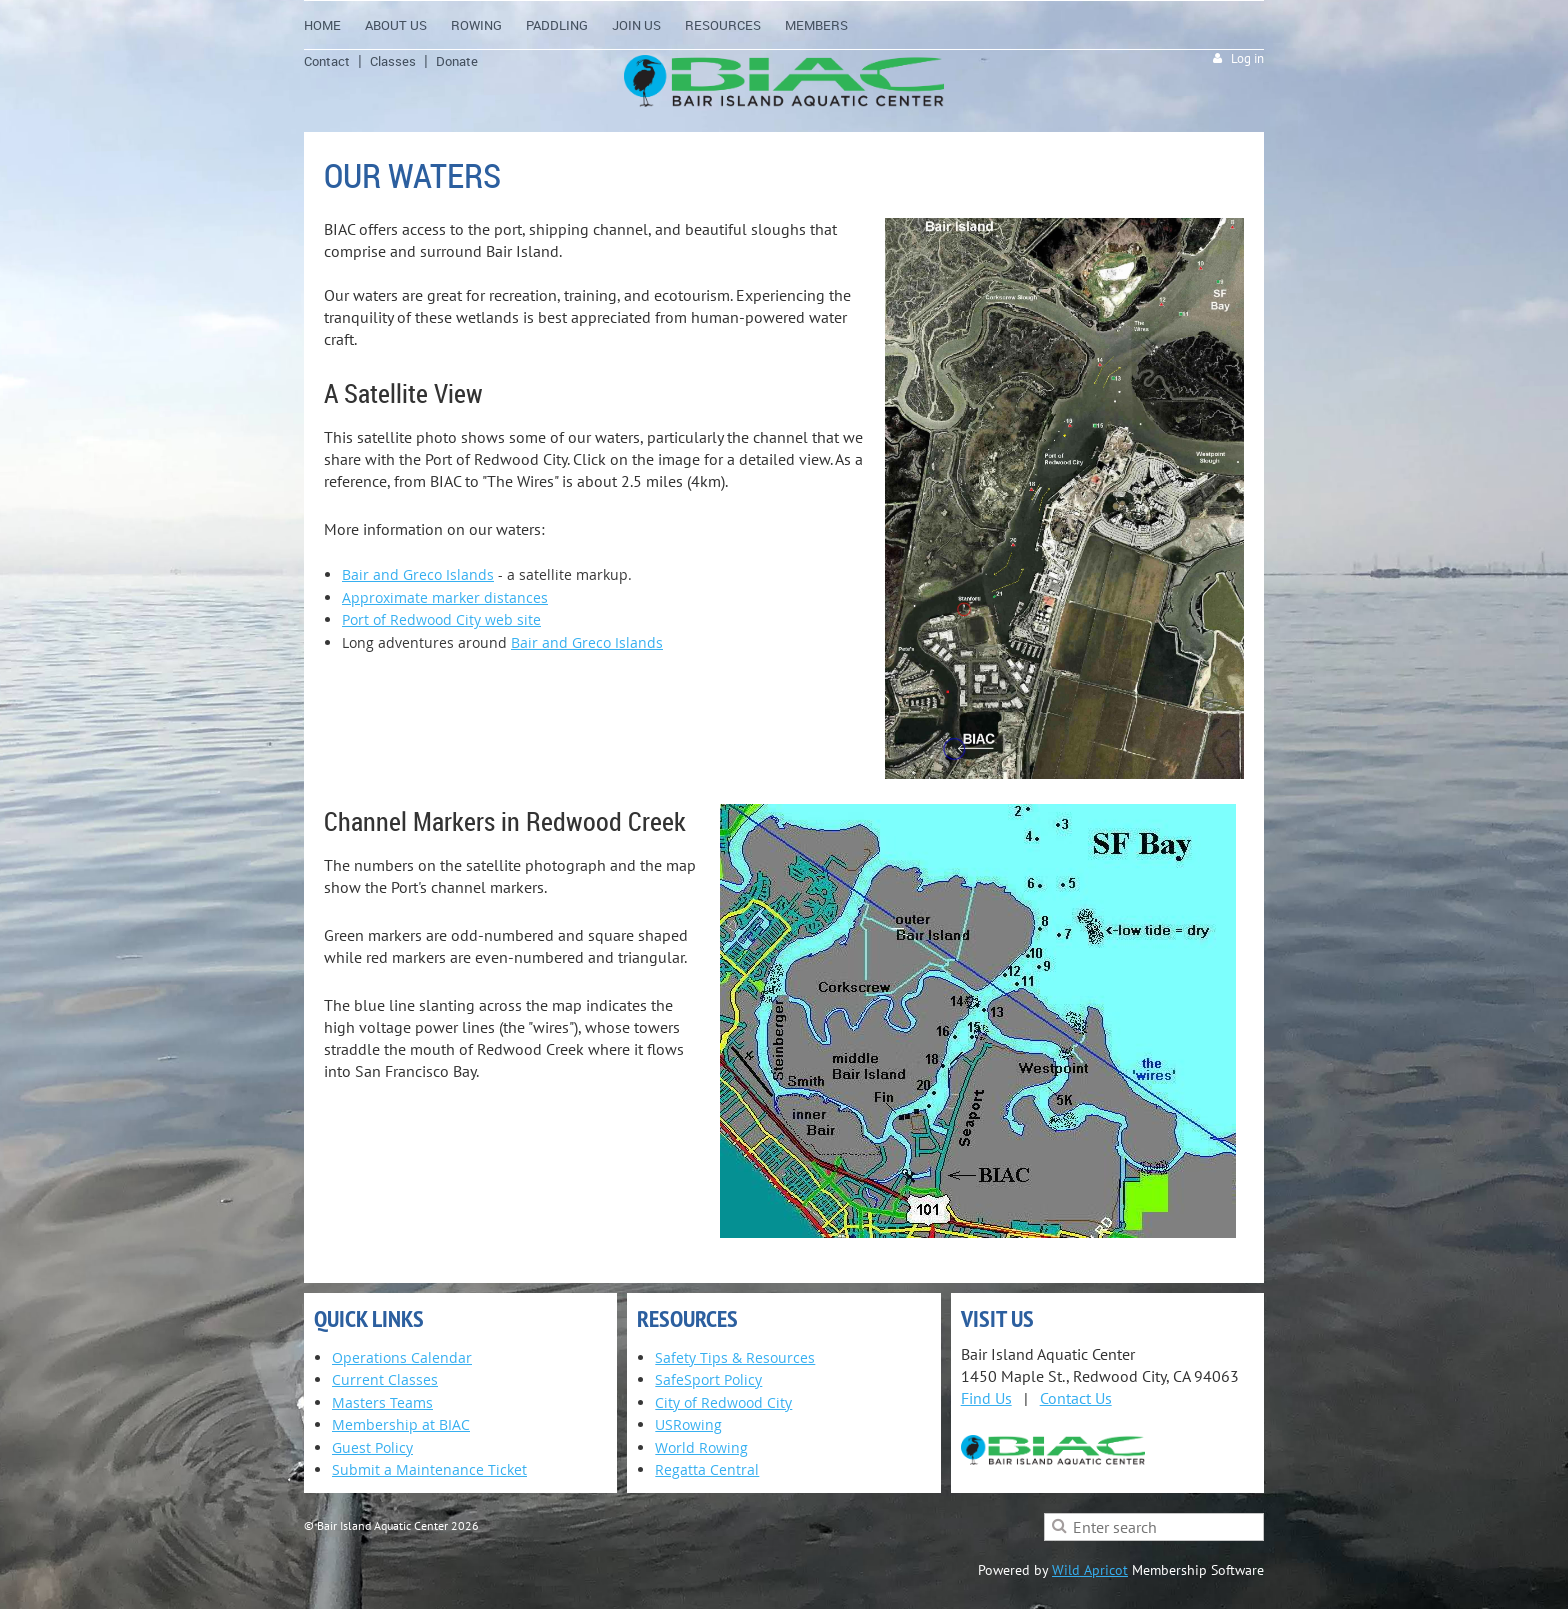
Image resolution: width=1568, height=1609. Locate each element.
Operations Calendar (402, 1357)
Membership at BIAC (401, 1424)
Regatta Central (707, 1469)
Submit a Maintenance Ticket (429, 1469)
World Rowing (701, 1447)
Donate (457, 61)
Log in (1247, 58)
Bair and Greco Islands (418, 574)
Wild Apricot (1090, 1570)
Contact (327, 61)
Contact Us (1076, 1398)
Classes (393, 61)
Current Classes (385, 1379)
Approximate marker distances (445, 597)
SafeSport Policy (708, 1379)
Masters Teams (382, 1402)
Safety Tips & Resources (735, 1357)
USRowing (688, 1424)
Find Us (986, 1398)
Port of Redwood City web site (441, 619)
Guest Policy (372, 1447)
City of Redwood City (723, 1402)
